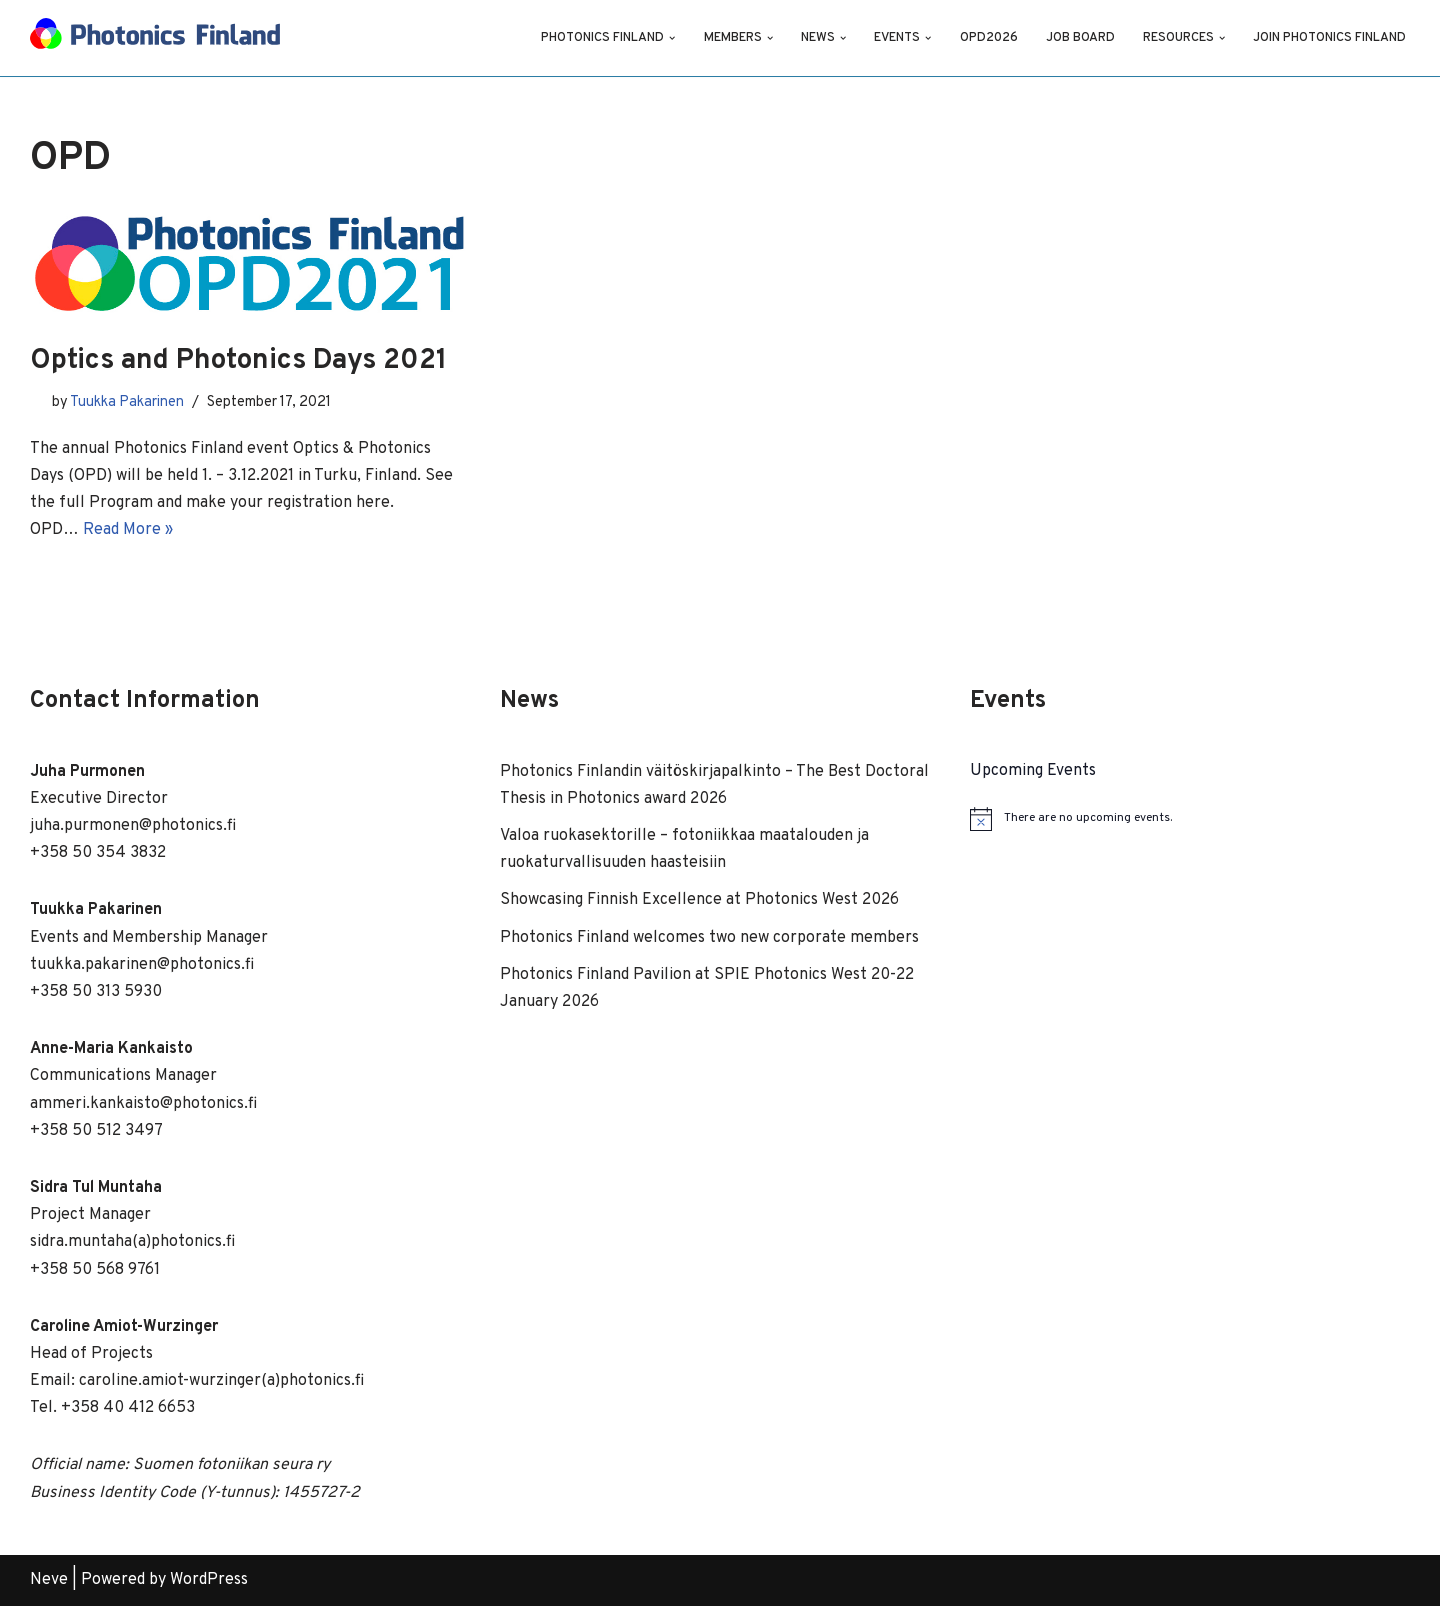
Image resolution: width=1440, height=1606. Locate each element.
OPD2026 (989, 38)
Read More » (128, 530)
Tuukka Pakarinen (127, 402)
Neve (49, 1580)
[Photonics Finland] (155, 38)
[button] (672, 38)
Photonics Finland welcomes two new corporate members (709, 938)
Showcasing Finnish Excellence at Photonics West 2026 (699, 900)
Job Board (1080, 38)
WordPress (209, 1580)
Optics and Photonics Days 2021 (238, 361)
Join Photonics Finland (1329, 38)
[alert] (1190, 819)
